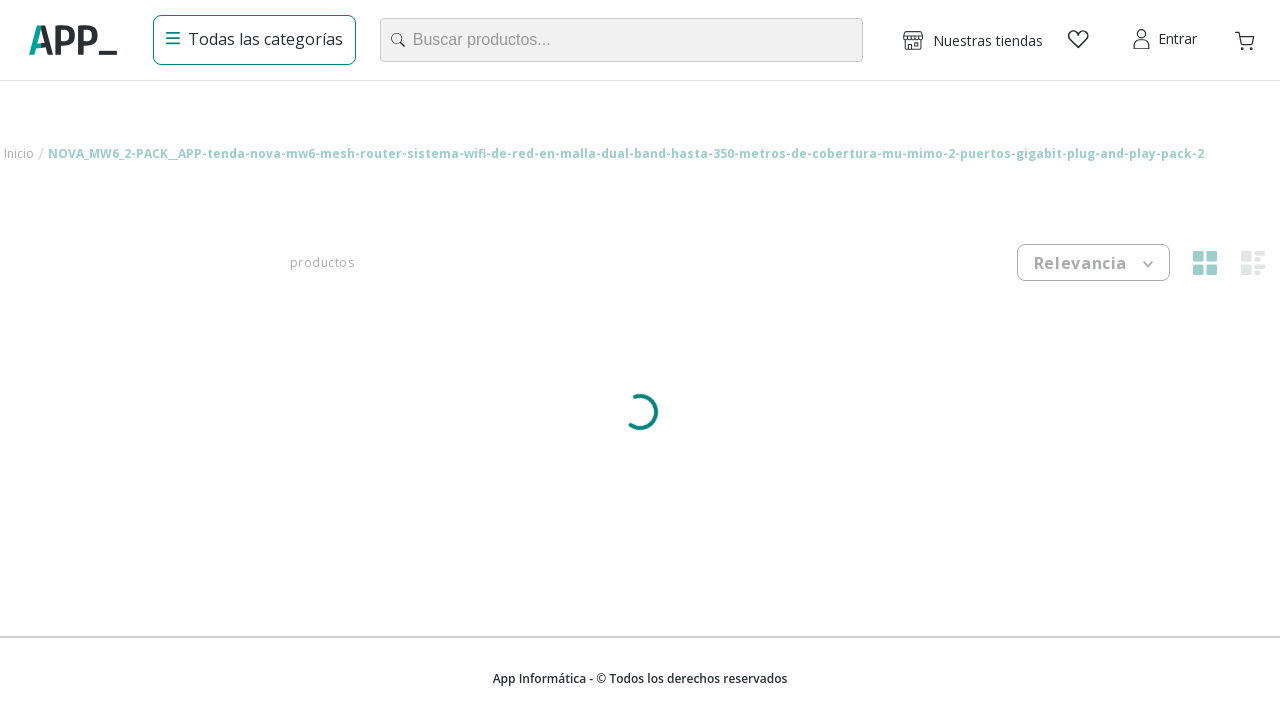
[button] (973, 40)
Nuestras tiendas (988, 40)
